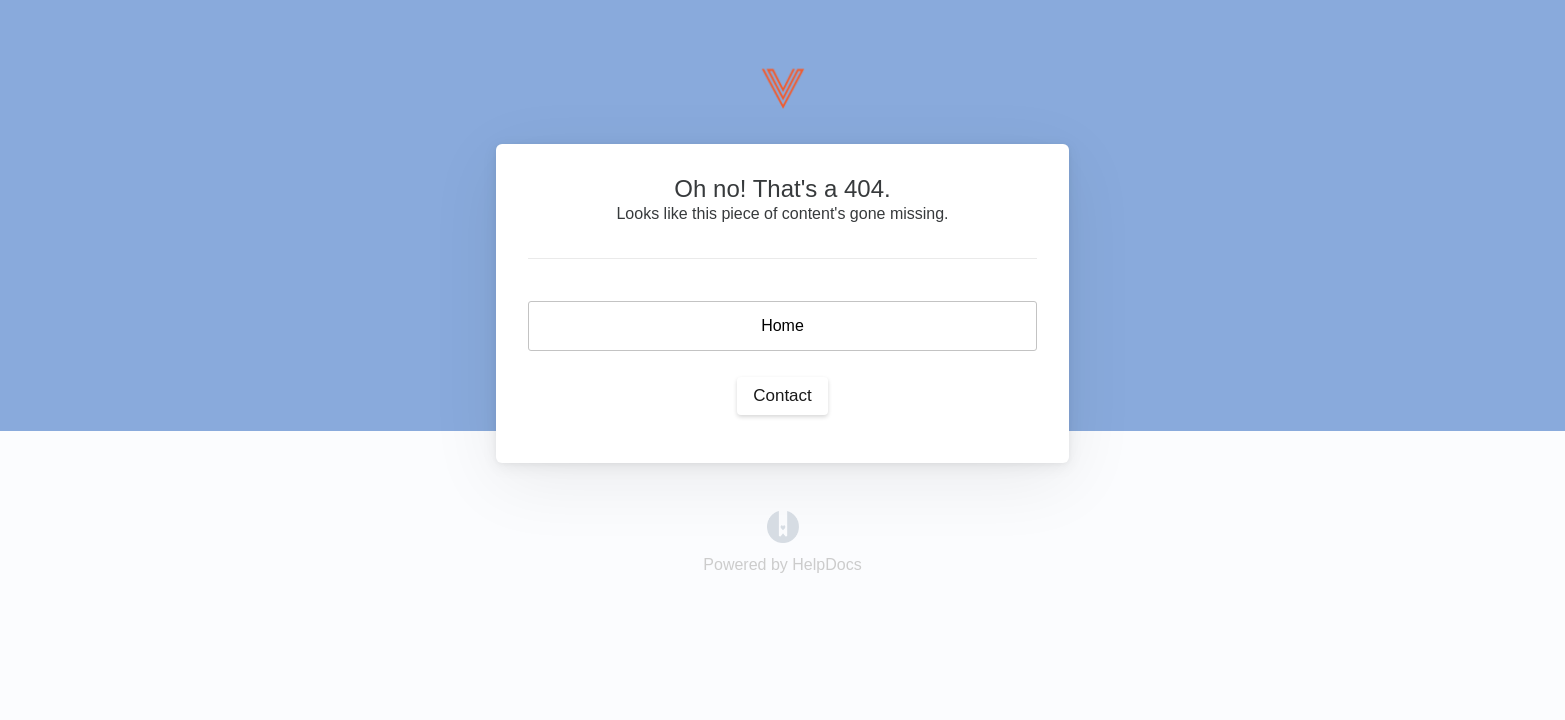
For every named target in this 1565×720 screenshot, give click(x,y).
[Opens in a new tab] (783, 525)
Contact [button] (782, 395)
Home (782, 325)
